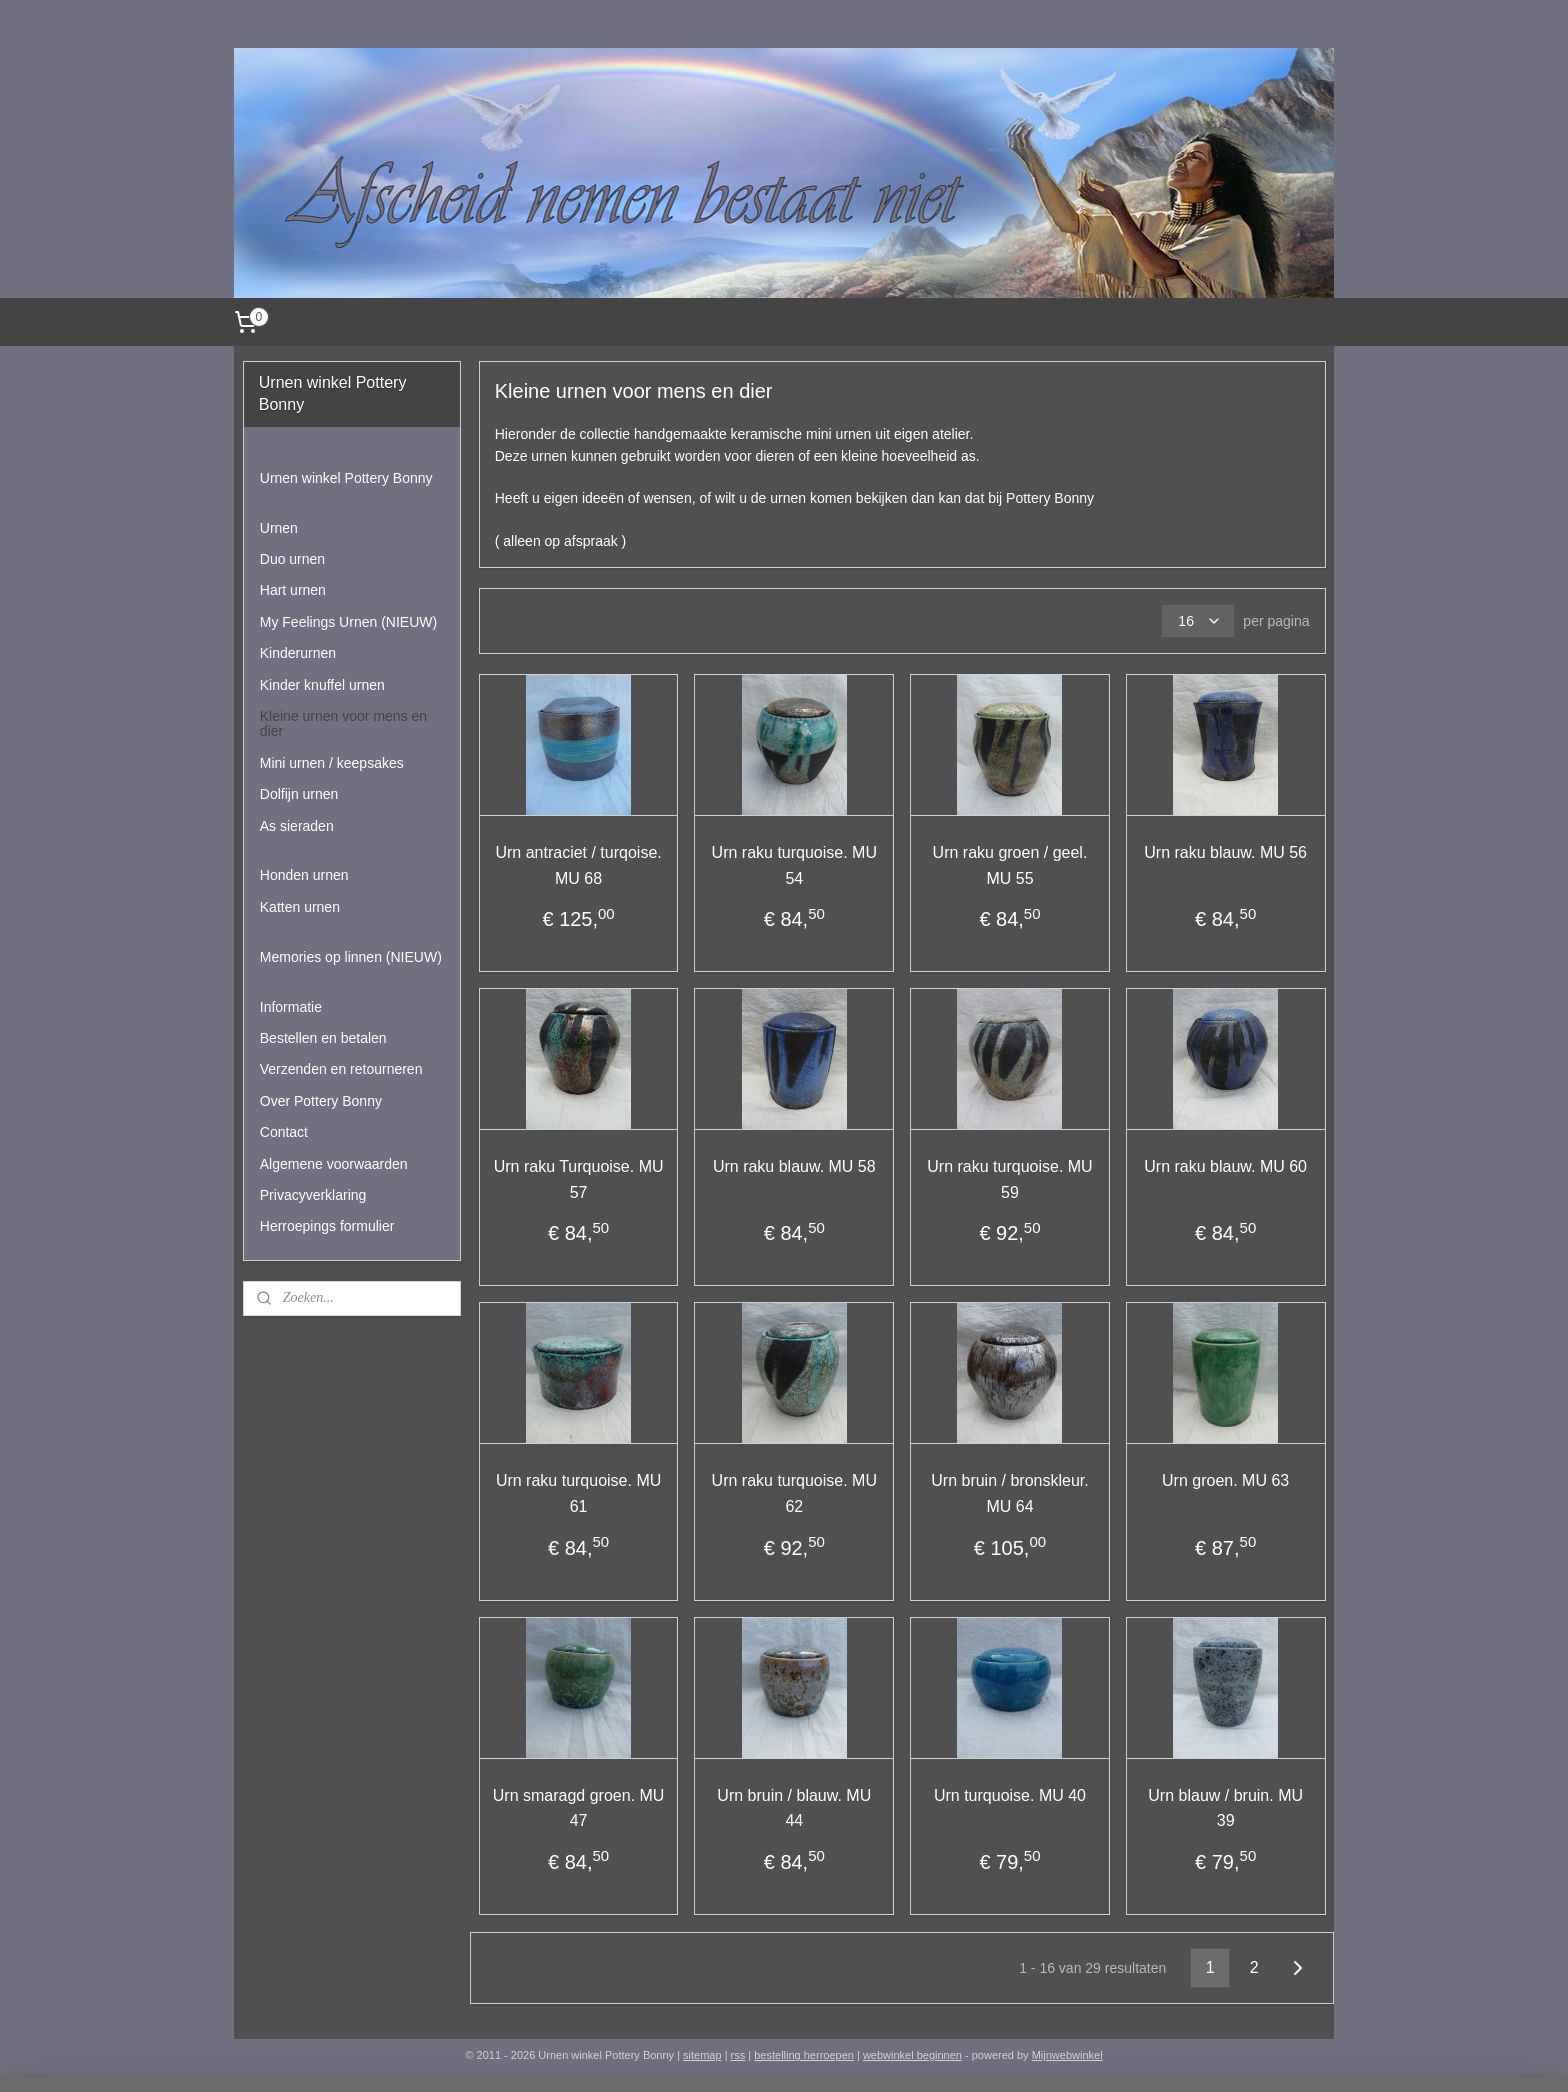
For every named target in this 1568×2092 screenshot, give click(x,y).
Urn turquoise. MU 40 (1010, 1795)
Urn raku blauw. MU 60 (1225, 1166)
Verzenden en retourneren (341, 1069)
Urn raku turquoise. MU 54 (793, 865)
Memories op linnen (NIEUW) (351, 957)
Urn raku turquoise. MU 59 (1009, 1179)
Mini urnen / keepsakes (332, 763)
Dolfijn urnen (299, 794)
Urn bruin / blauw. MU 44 (794, 1808)
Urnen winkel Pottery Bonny (346, 478)
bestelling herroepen (804, 2055)
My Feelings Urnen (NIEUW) (348, 622)
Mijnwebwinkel (1067, 2055)
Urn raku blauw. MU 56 (1225, 852)
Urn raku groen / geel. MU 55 (1009, 865)
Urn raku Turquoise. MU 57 (578, 1179)
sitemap (702, 2055)
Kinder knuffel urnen (322, 685)
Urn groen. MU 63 (1225, 1480)
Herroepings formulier (327, 1226)
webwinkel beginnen (912, 2055)
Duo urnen (292, 559)
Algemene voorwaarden (334, 1164)
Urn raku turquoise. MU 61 (578, 1493)
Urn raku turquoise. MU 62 (793, 1493)
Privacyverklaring (313, 1195)
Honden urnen (304, 875)
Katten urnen (300, 907)
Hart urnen (293, 590)
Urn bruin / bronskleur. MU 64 (1009, 1493)
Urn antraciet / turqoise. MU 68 (578, 865)
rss (738, 2055)
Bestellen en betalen (323, 1038)
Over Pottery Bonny (321, 1101)
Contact (284, 1132)
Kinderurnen (298, 653)
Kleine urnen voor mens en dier (343, 723)
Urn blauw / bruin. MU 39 (1225, 1808)
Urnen (279, 528)
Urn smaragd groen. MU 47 (578, 1808)
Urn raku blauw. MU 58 (794, 1166)
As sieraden (297, 826)
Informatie (291, 1007)
